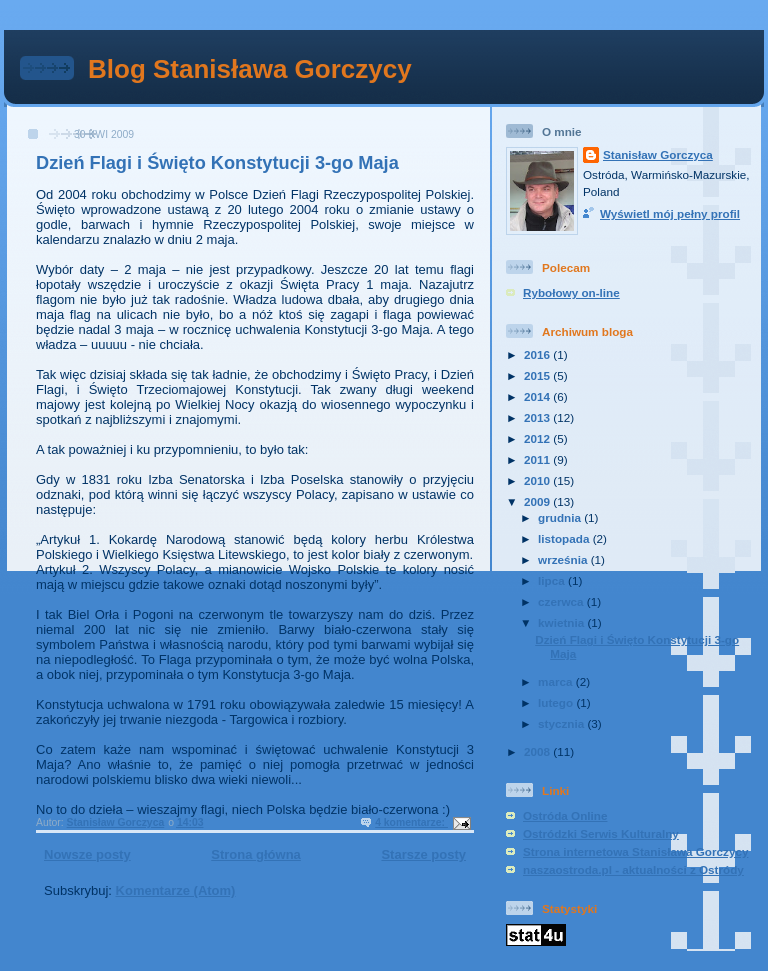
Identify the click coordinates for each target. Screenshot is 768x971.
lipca (553, 580)
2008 (538, 751)
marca (557, 681)
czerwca (562, 601)
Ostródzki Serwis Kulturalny (601, 833)
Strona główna (256, 854)
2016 (538, 354)
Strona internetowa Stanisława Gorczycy (635, 851)
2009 (538, 501)
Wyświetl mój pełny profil (670, 213)
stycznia (562, 723)
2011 (538, 459)
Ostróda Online (565, 815)
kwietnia (562, 622)
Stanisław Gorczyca (658, 154)
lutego (557, 702)
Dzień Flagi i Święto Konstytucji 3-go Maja (217, 163)
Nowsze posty (87, 854)
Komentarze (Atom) (176, 890)
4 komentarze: (411, 822)
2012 (538, 438)
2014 (538, 396)
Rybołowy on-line (571, 292)
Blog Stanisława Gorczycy (250, 69)
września (564, 559)
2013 (538, 417)
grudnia (561, 517)
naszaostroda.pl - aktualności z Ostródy (633, 869)
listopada (565, 538)
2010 (538, 480)
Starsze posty (423, 854)
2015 (538, 375)
